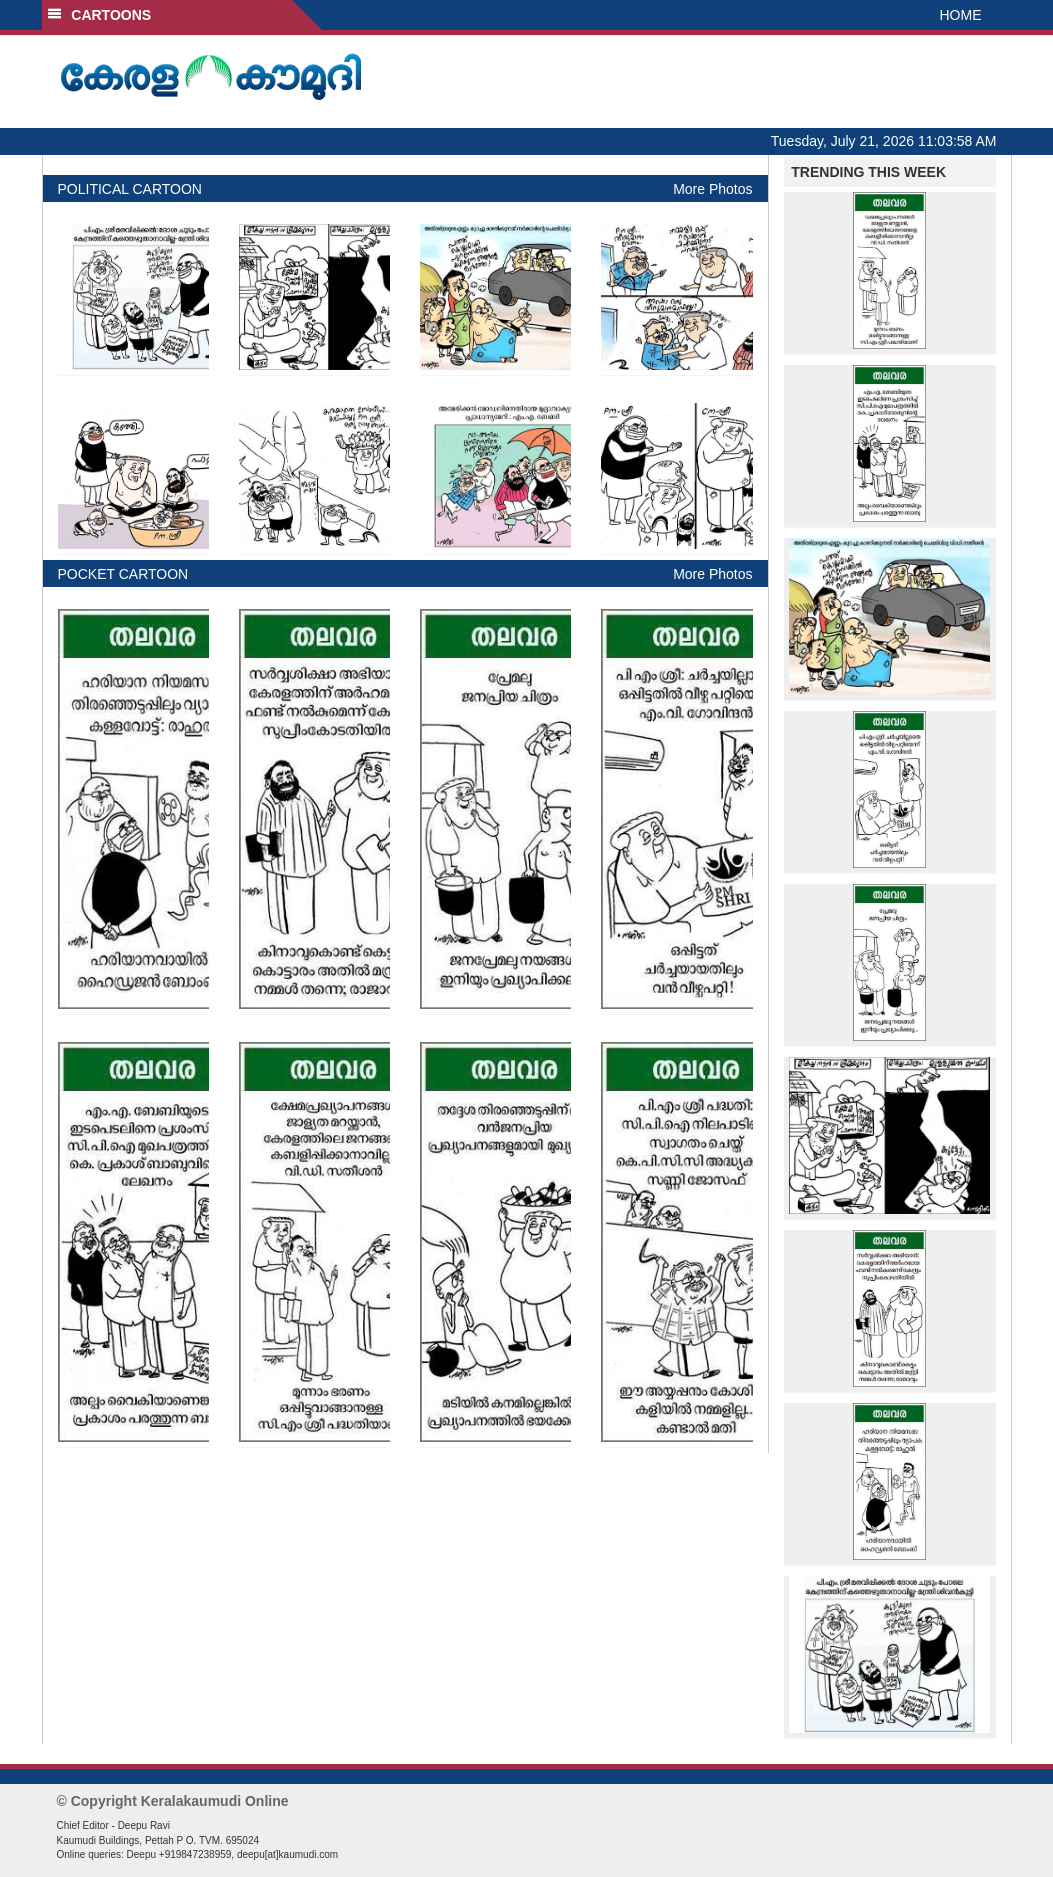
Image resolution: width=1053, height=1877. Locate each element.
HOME (961, 15)
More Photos (712, 189)
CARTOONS (99, 15)
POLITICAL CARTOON (130, 189)
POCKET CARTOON (123, 574)
